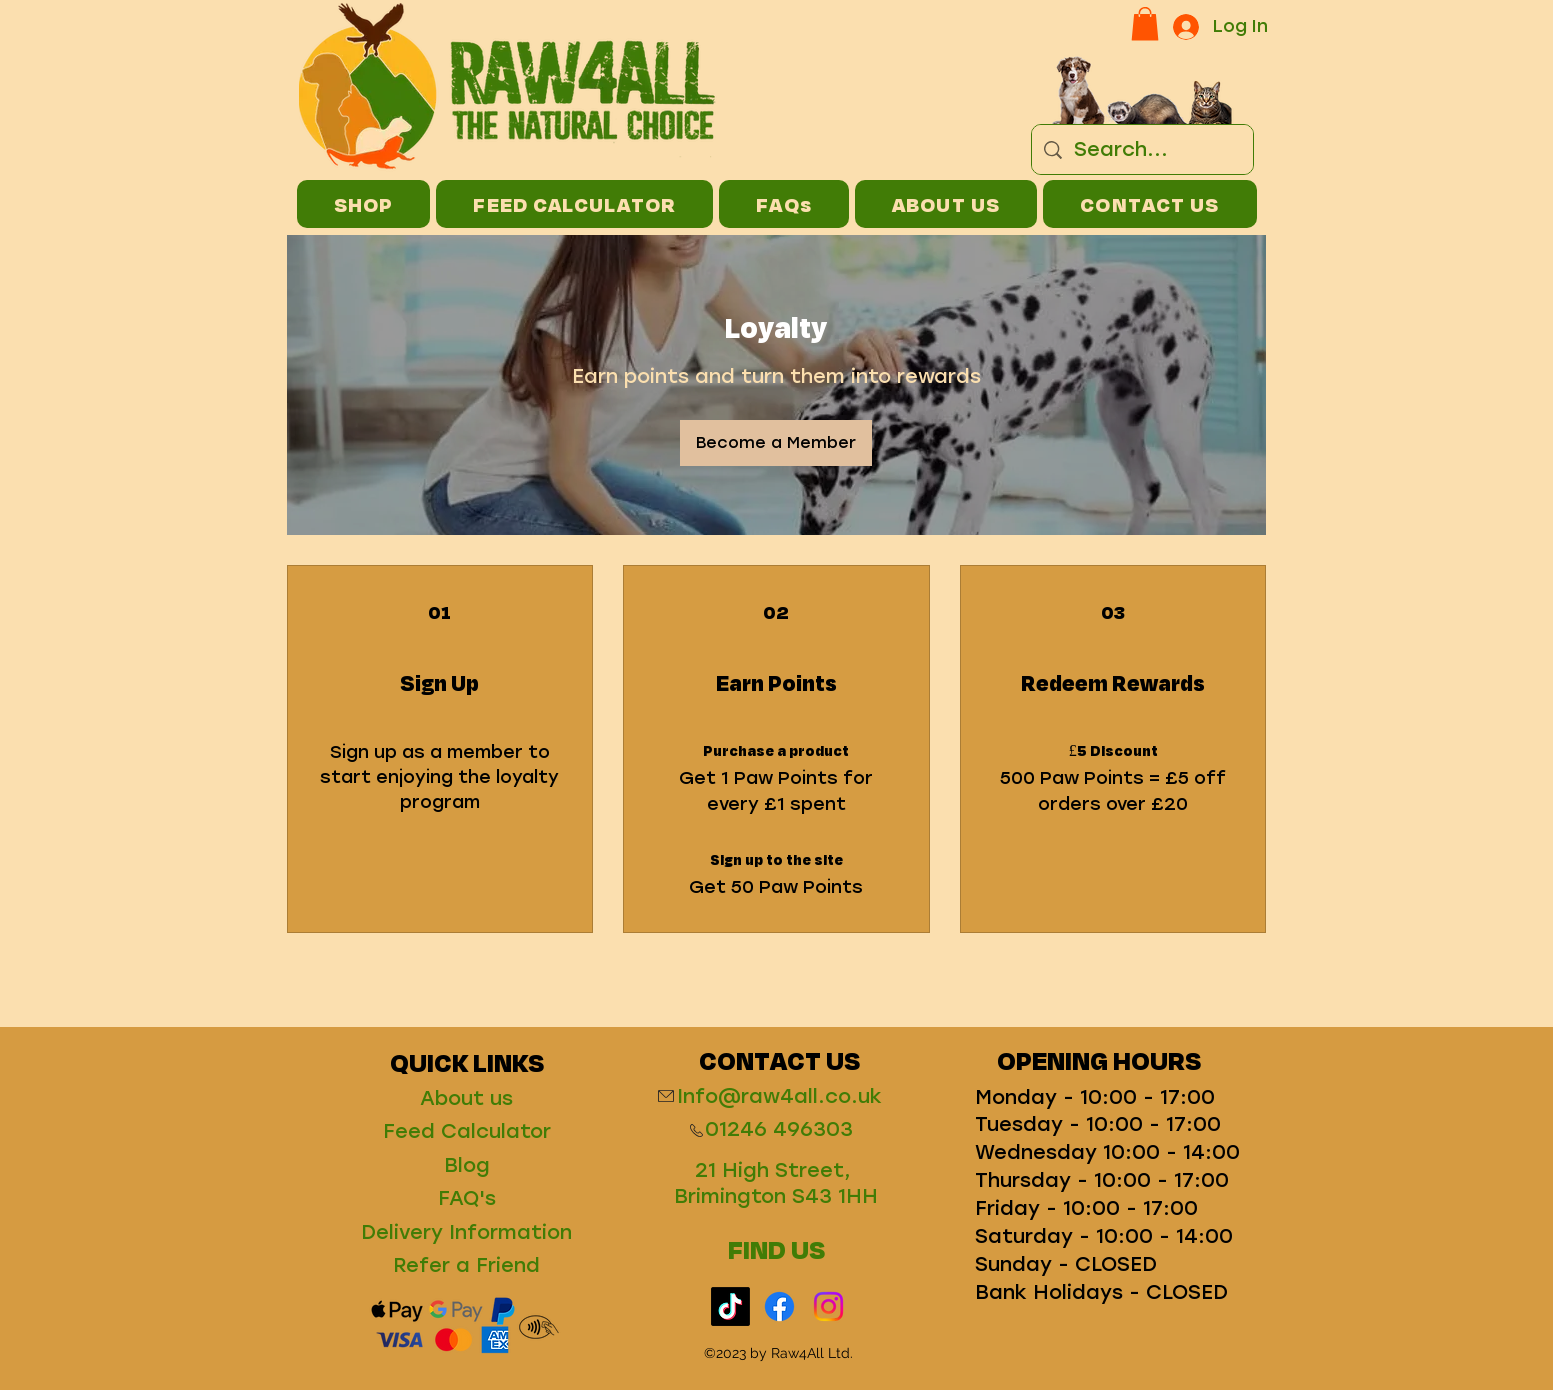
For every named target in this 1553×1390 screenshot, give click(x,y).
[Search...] (1142, 149)
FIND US (776, 1249)
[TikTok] (730, 1306)
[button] (1145, 23)
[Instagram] (828, 1306)
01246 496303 (779, 1129)
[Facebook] (779, 1306)
